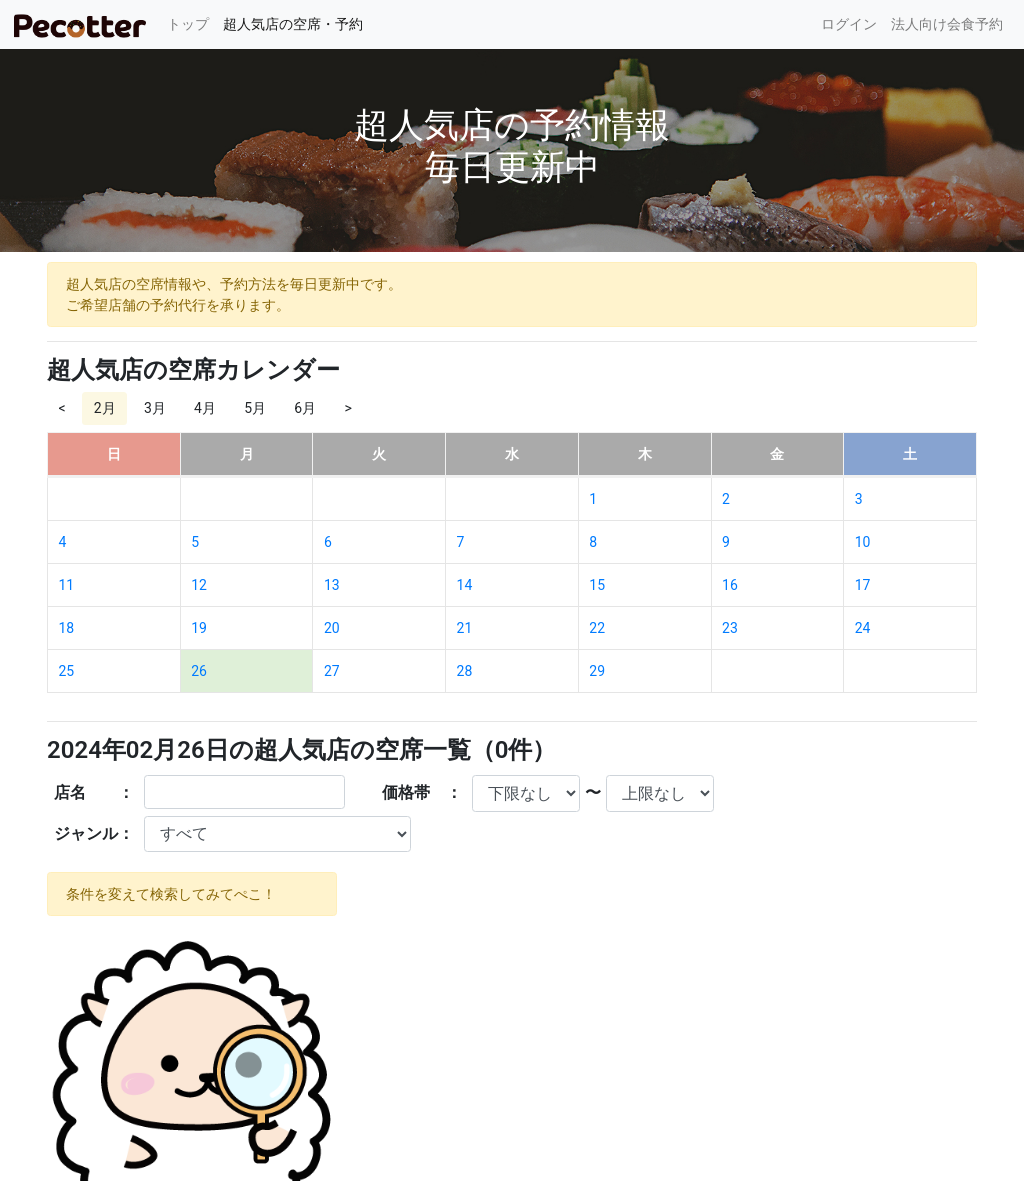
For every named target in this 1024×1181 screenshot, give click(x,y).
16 (730, 585)
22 (597, 628)
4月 (205, 408)
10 (863, 542)
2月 (105, 408)
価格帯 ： (422, 792)
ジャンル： (94, 833)
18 (67, 628)
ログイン (849, 24)
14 (465, 585)
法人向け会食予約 (947, 24)
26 (199, 671)
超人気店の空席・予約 (293, 24)
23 (730, 628)
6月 (305, 408)
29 (597, 671)
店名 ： (94, 792)
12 (199, 585)
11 (67, 585)
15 (597, 585)
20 (332, 628)
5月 (255, 408)
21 (465, 628)
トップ (191, 22)
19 (199, 628)
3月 (155, 408)
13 (332, 585)
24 (863, 628)
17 (863, 585)
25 (67, 671)
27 (332, 671)
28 (465, 671)
